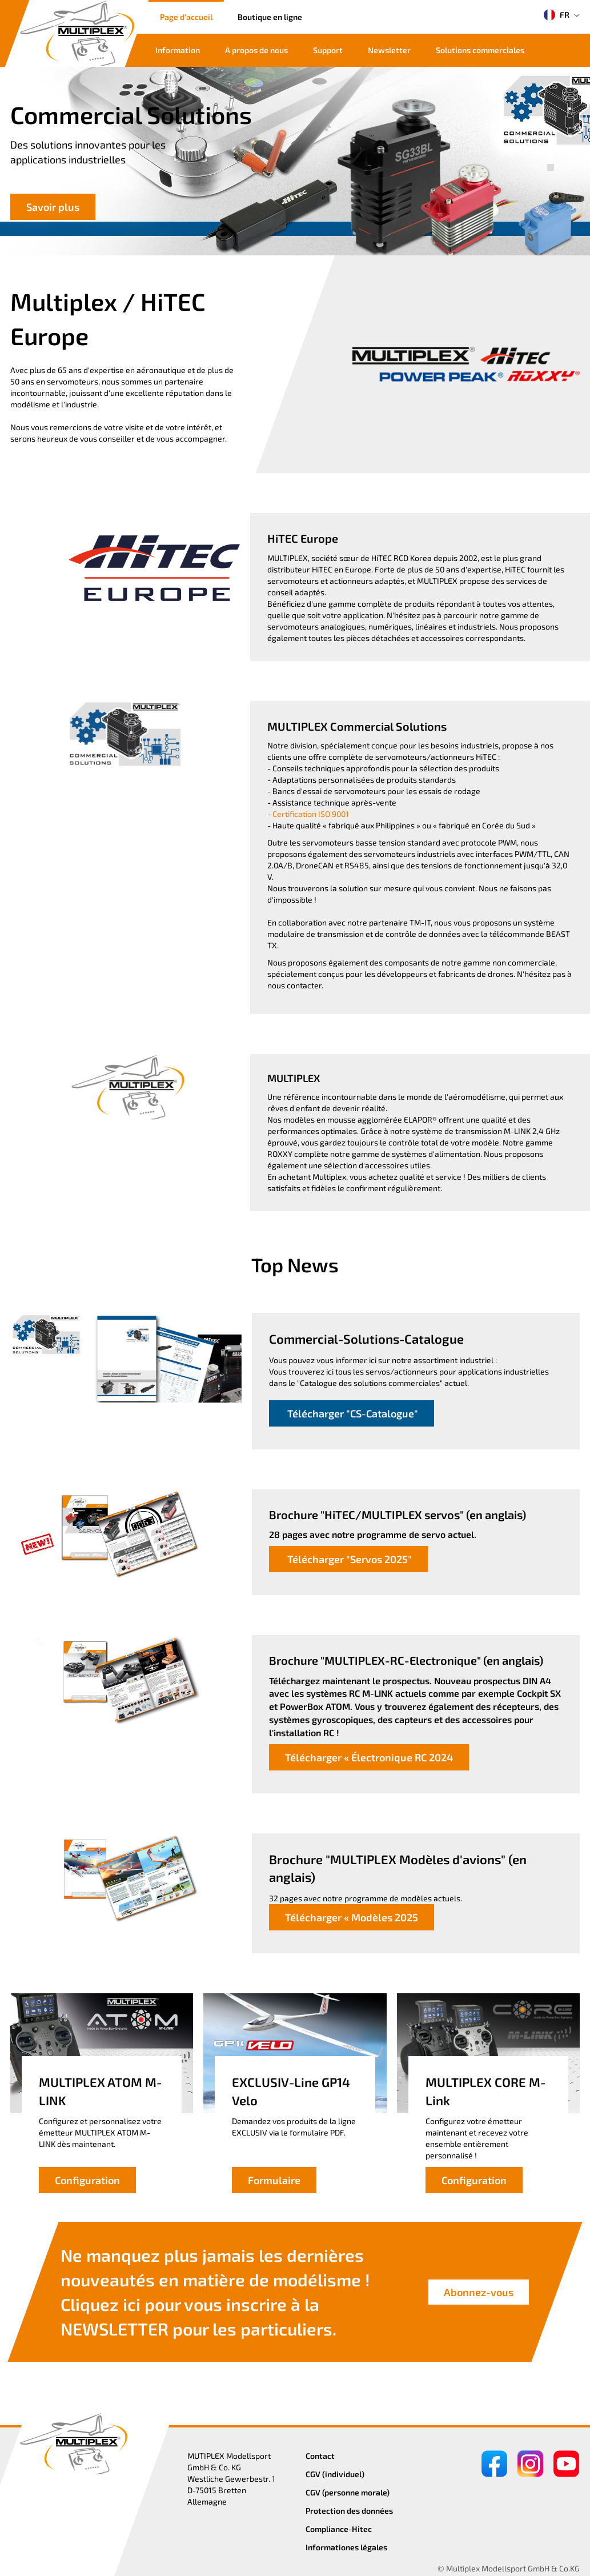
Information (177, 50)
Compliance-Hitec (339, 2529)
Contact (320, 2456)
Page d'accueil (186, 17)
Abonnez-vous (478, 2292)
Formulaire (274, 2180)
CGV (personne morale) (348, 2492)
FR (556, 15)
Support (328, 50)
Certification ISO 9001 (310, 814)
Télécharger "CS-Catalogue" (351, 1413)
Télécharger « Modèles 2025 (351, 1917)
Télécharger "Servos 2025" (348, 1559)
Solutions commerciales (480, 50)
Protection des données (349, 2510)
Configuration (87, 2180)
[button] (550, 154)
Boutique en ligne (270, 17)
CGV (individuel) (335, 2474)
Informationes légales (346, 2547)
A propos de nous (256, 50)
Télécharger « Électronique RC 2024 (369, 1757)
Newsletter (389, 50)
